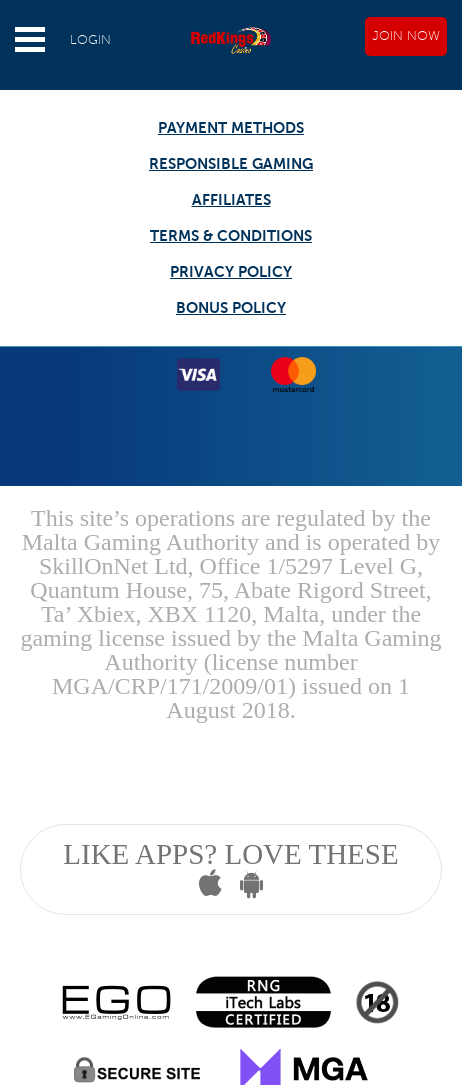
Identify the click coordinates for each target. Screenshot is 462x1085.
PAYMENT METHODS (231, 127)
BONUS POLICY (231, 307)
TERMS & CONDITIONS (231, 235)
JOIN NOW (406, 36)
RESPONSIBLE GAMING (231, 163)
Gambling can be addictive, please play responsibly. (230, 770)
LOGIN (90, 40)
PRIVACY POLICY (231, 271)
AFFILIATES (231, 199)
